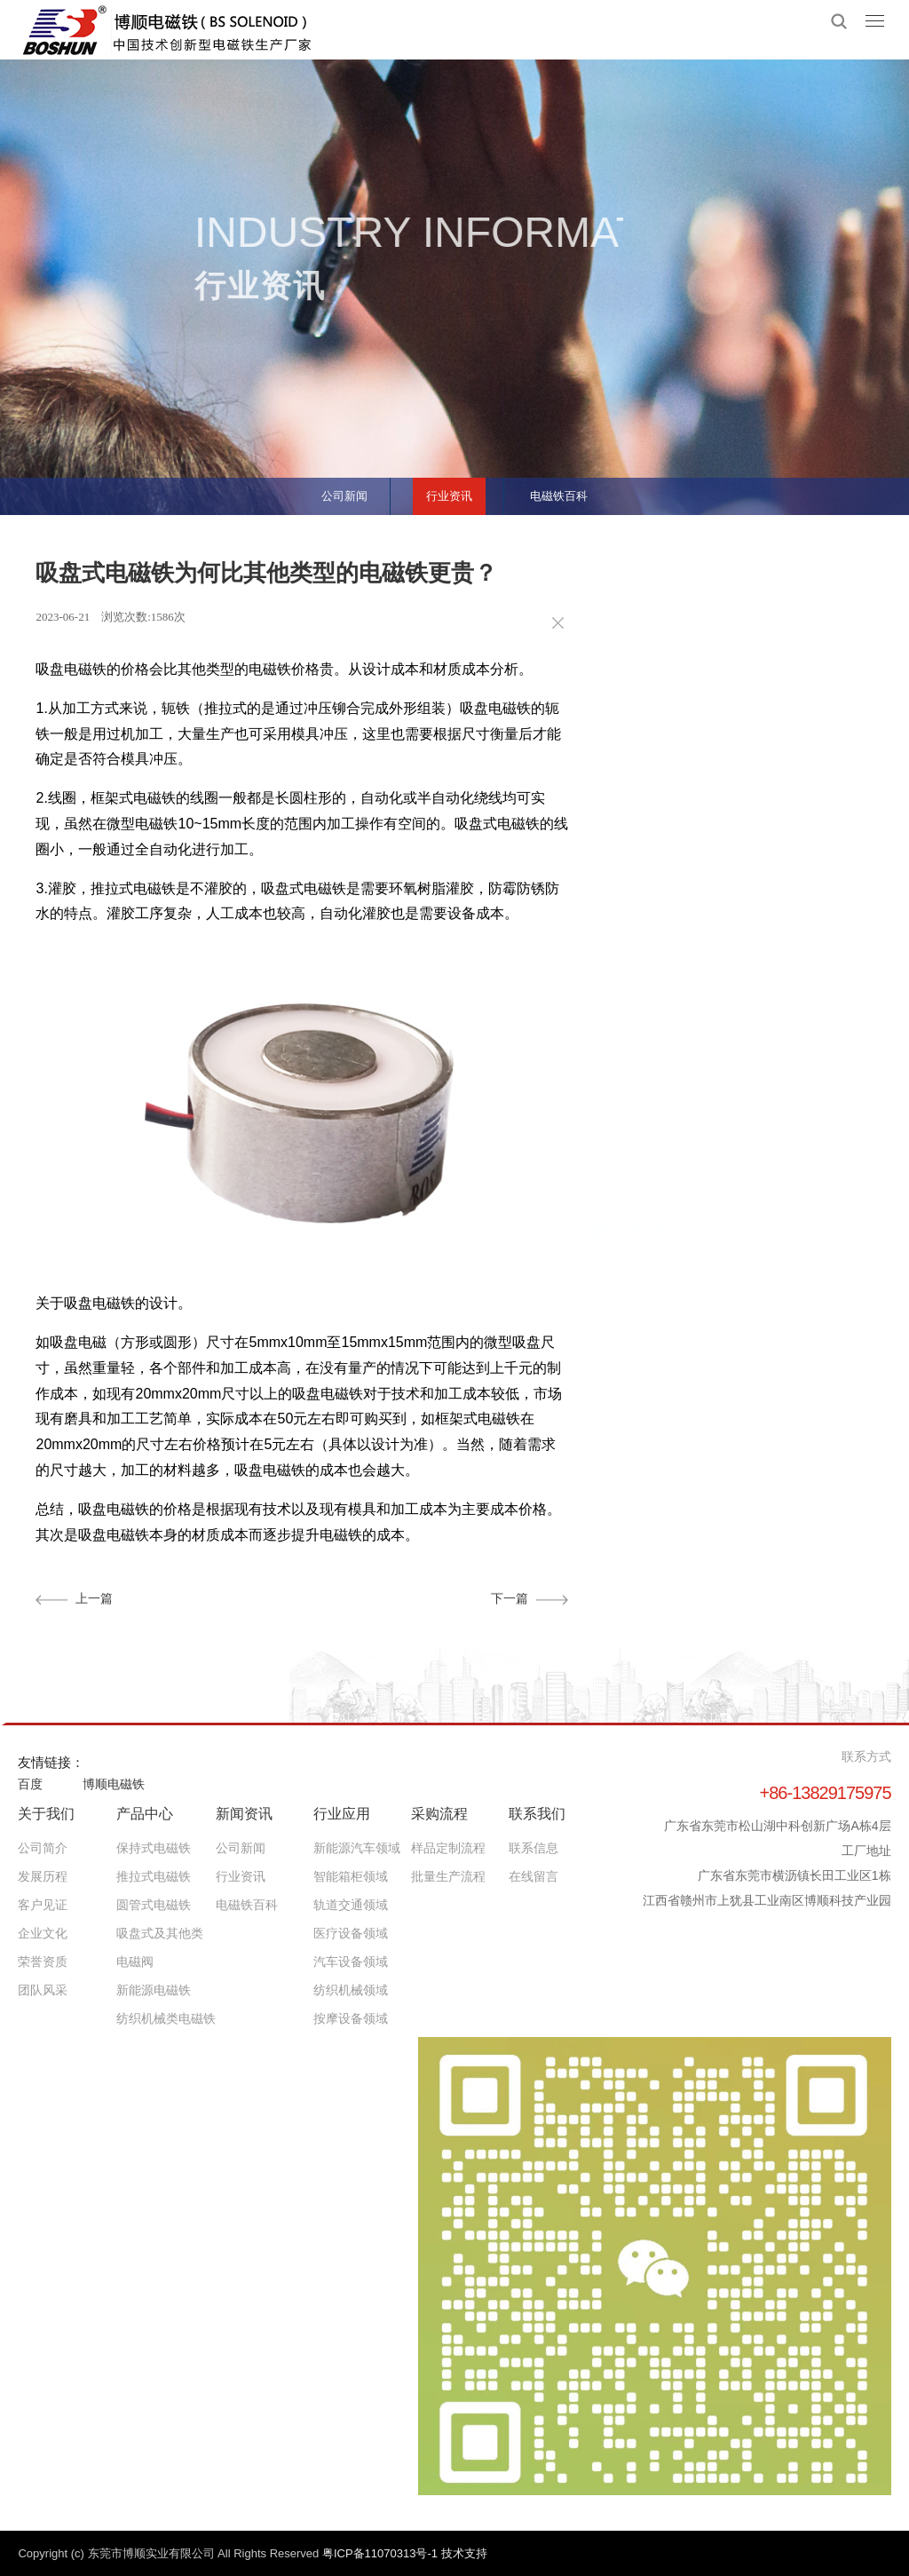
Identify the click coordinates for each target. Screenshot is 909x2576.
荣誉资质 (42, 1961)
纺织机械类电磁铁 (166, 2018)
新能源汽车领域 (356, 1848)
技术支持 (464, 2553)
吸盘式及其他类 (159, 1933)
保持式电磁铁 (153, 1848)
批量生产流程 (448, 1876)
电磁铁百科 (571, 490)
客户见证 (42, 1905)
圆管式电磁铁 (153, 1905)
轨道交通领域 (350, 1905)
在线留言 (533, 1876)
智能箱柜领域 (350, 1876)
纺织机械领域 (350, 1990)
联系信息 (533, 1848)
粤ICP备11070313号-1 (381, 2553)
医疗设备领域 (350, 1933)
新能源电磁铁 (153, 1990)
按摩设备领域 (350, 2018)
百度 (30, 1784)
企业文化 (42, 1933)
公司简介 (42, 1848)
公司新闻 (332, 490)
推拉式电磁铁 (153, 1876)
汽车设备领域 (350, 1961)
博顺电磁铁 (114, 1784)
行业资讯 (448, 490)
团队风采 (42, 1990)
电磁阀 (135, 1961)
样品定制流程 (448, 1848)
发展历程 (42, 1876)
